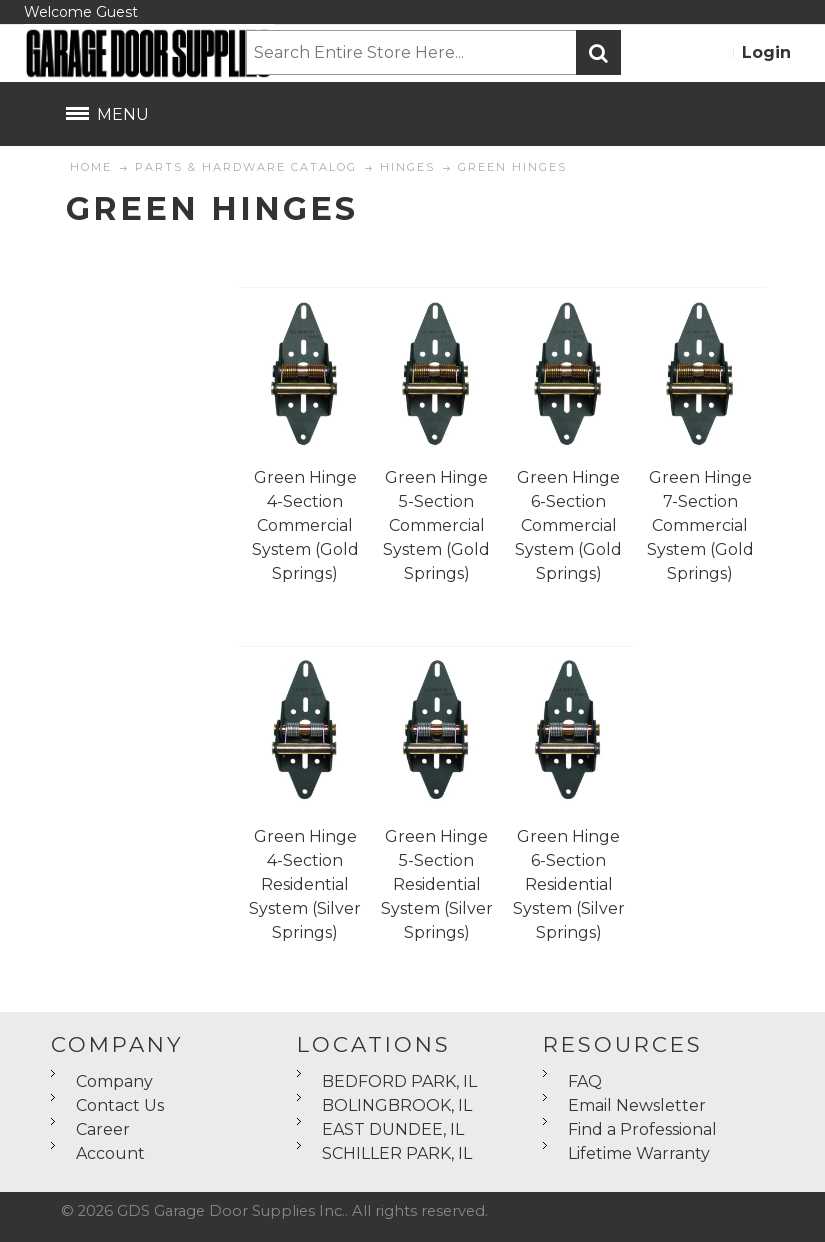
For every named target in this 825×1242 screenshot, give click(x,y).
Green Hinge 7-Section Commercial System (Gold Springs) (700, 525)
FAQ (585, 1081)
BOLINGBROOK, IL (397, 1105)
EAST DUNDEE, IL (393, 1129)
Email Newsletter (637, 1105)
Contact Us (120, 1105)
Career (103, 1129)
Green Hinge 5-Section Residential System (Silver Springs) (437, 884)
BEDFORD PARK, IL (399, 1081)
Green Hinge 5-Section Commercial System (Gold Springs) (436, 525)
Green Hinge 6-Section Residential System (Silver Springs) (569, 884)
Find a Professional (642, 1129)
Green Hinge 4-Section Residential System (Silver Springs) (305, 884)
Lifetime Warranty (639, 1153)
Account (110, 1153)
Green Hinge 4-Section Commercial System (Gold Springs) (305, 525)
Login (766, 52)
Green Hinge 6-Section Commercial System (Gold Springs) (568, 525)
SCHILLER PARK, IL (397, 1153)
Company (114, 1081)
